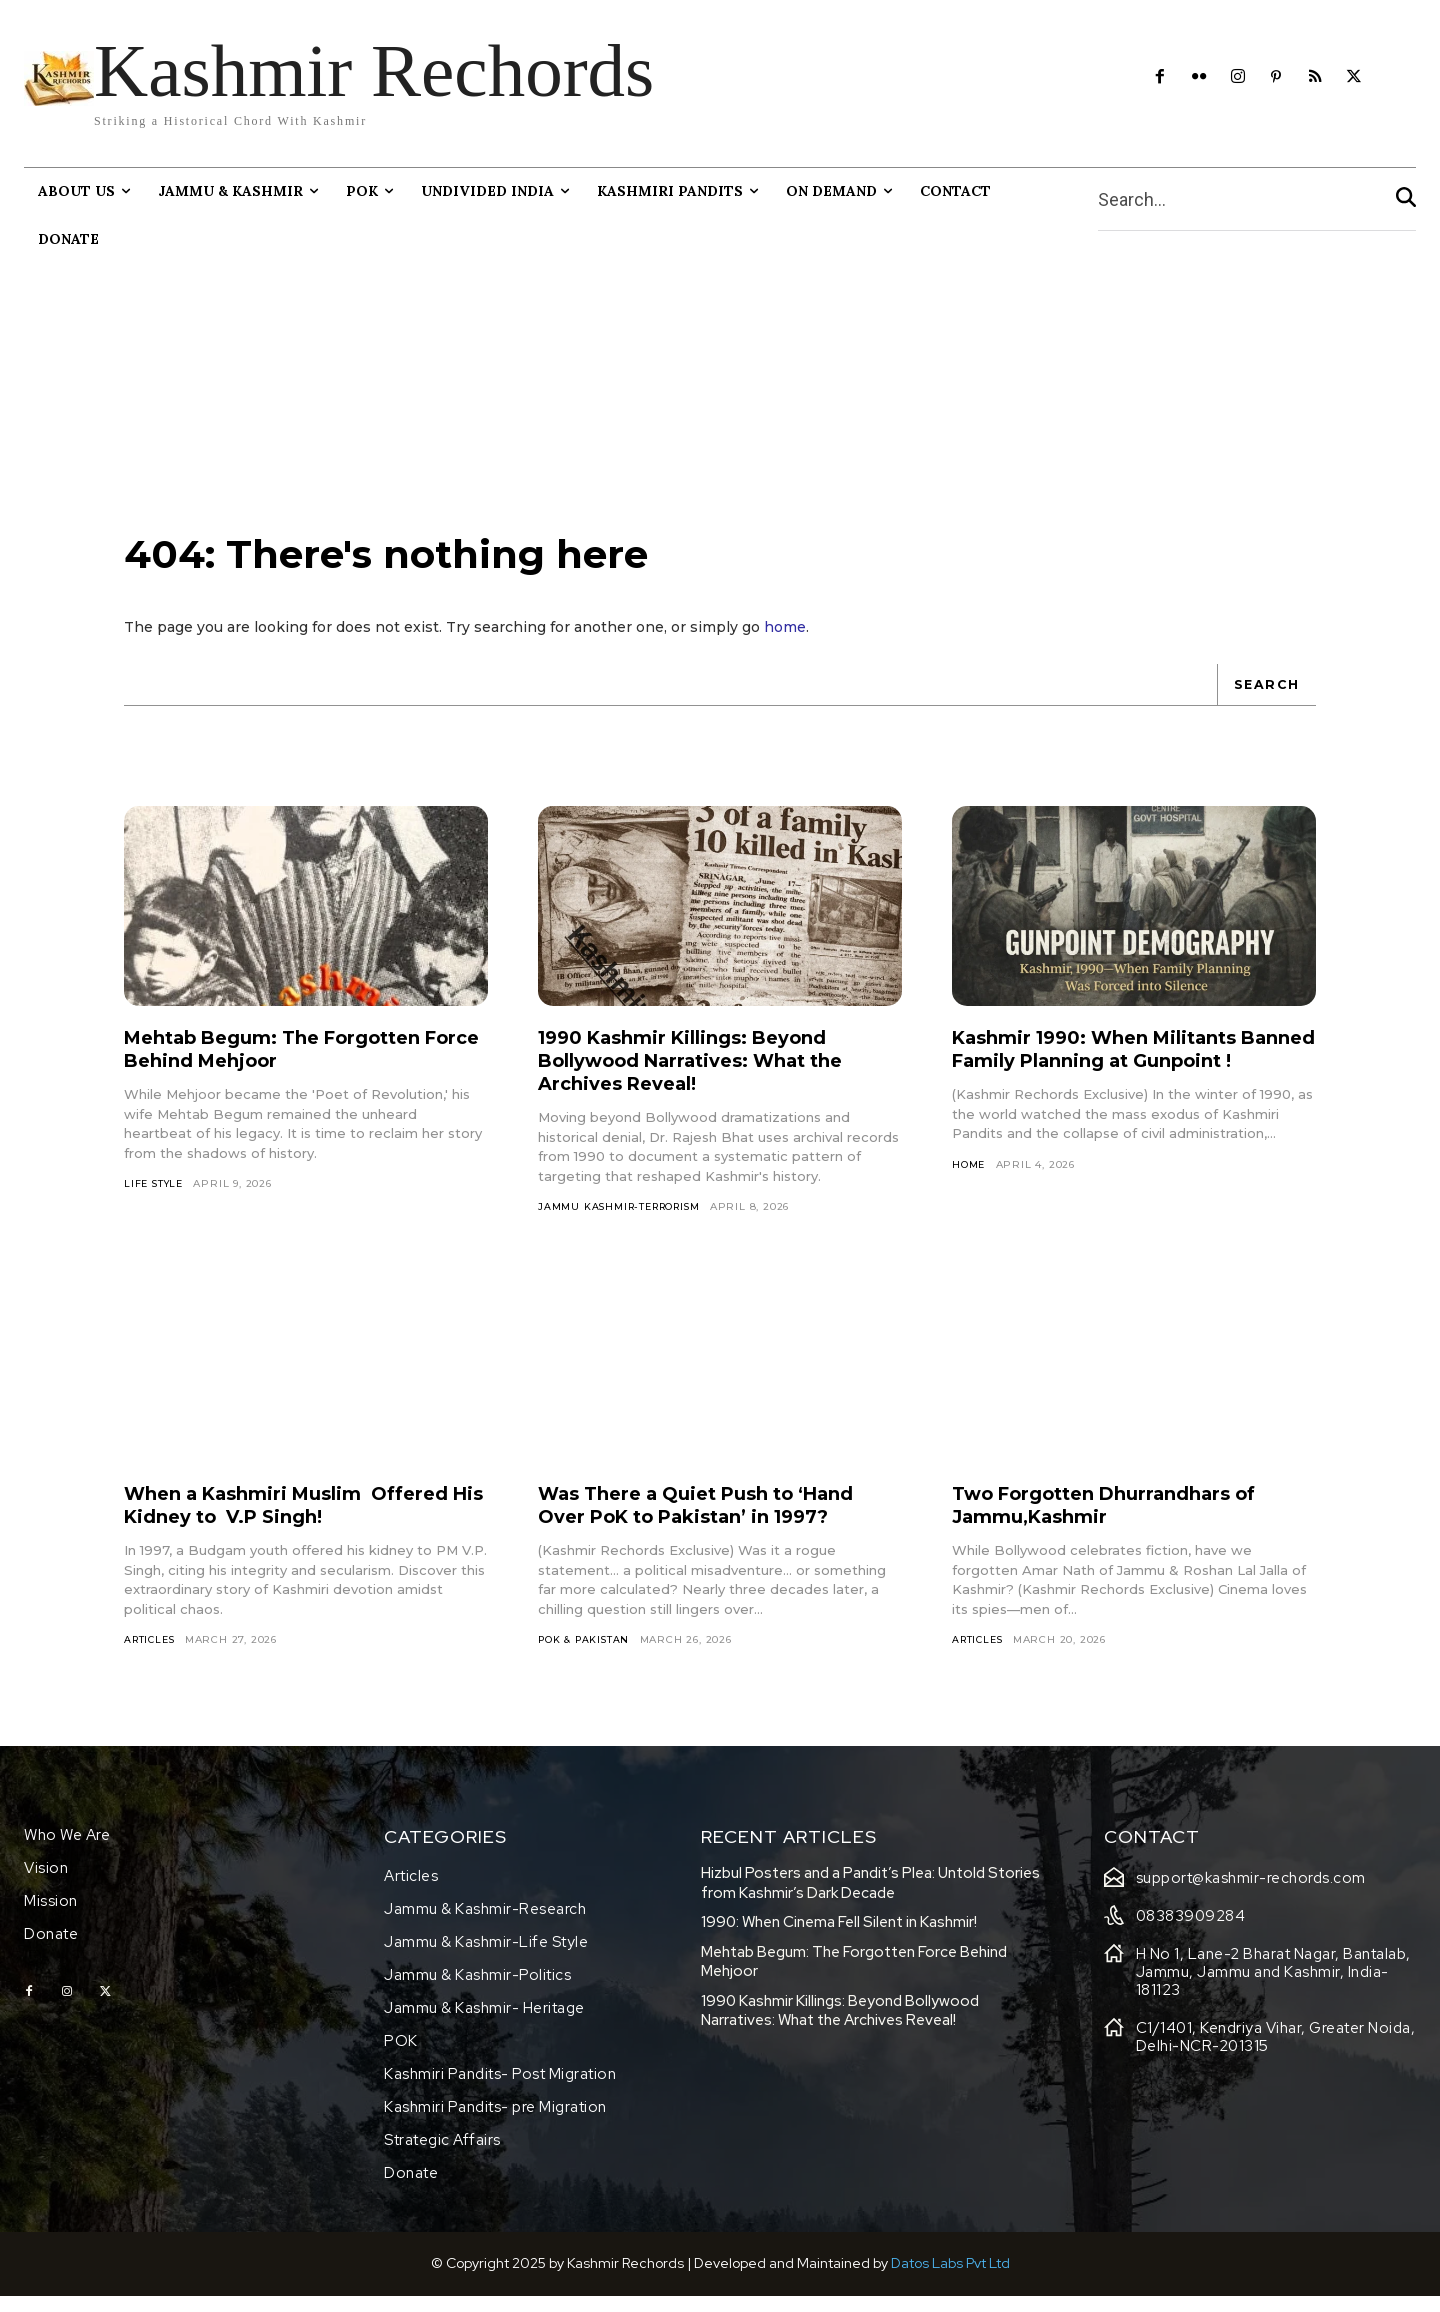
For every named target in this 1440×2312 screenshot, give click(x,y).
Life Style (156, 1197)
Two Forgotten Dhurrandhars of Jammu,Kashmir (1120, 1520)
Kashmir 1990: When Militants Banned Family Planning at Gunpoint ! (1109, 1074)
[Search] (1406, 199)
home (785, 641)
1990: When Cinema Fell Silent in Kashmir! (839, 1938)
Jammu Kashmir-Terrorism (624, 1220)
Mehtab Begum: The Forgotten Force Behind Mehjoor (289, 1062)
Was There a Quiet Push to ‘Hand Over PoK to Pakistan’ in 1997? (714, 1520)
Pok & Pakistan (586, 1655)
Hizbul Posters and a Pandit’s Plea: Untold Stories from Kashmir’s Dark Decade (870, 1899)
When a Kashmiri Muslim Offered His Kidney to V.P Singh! (303, 1520)
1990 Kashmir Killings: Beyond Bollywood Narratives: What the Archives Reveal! (708, 1074)
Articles (151, 1655)
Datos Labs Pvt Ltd (950, 2279)
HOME (969, 1201)
